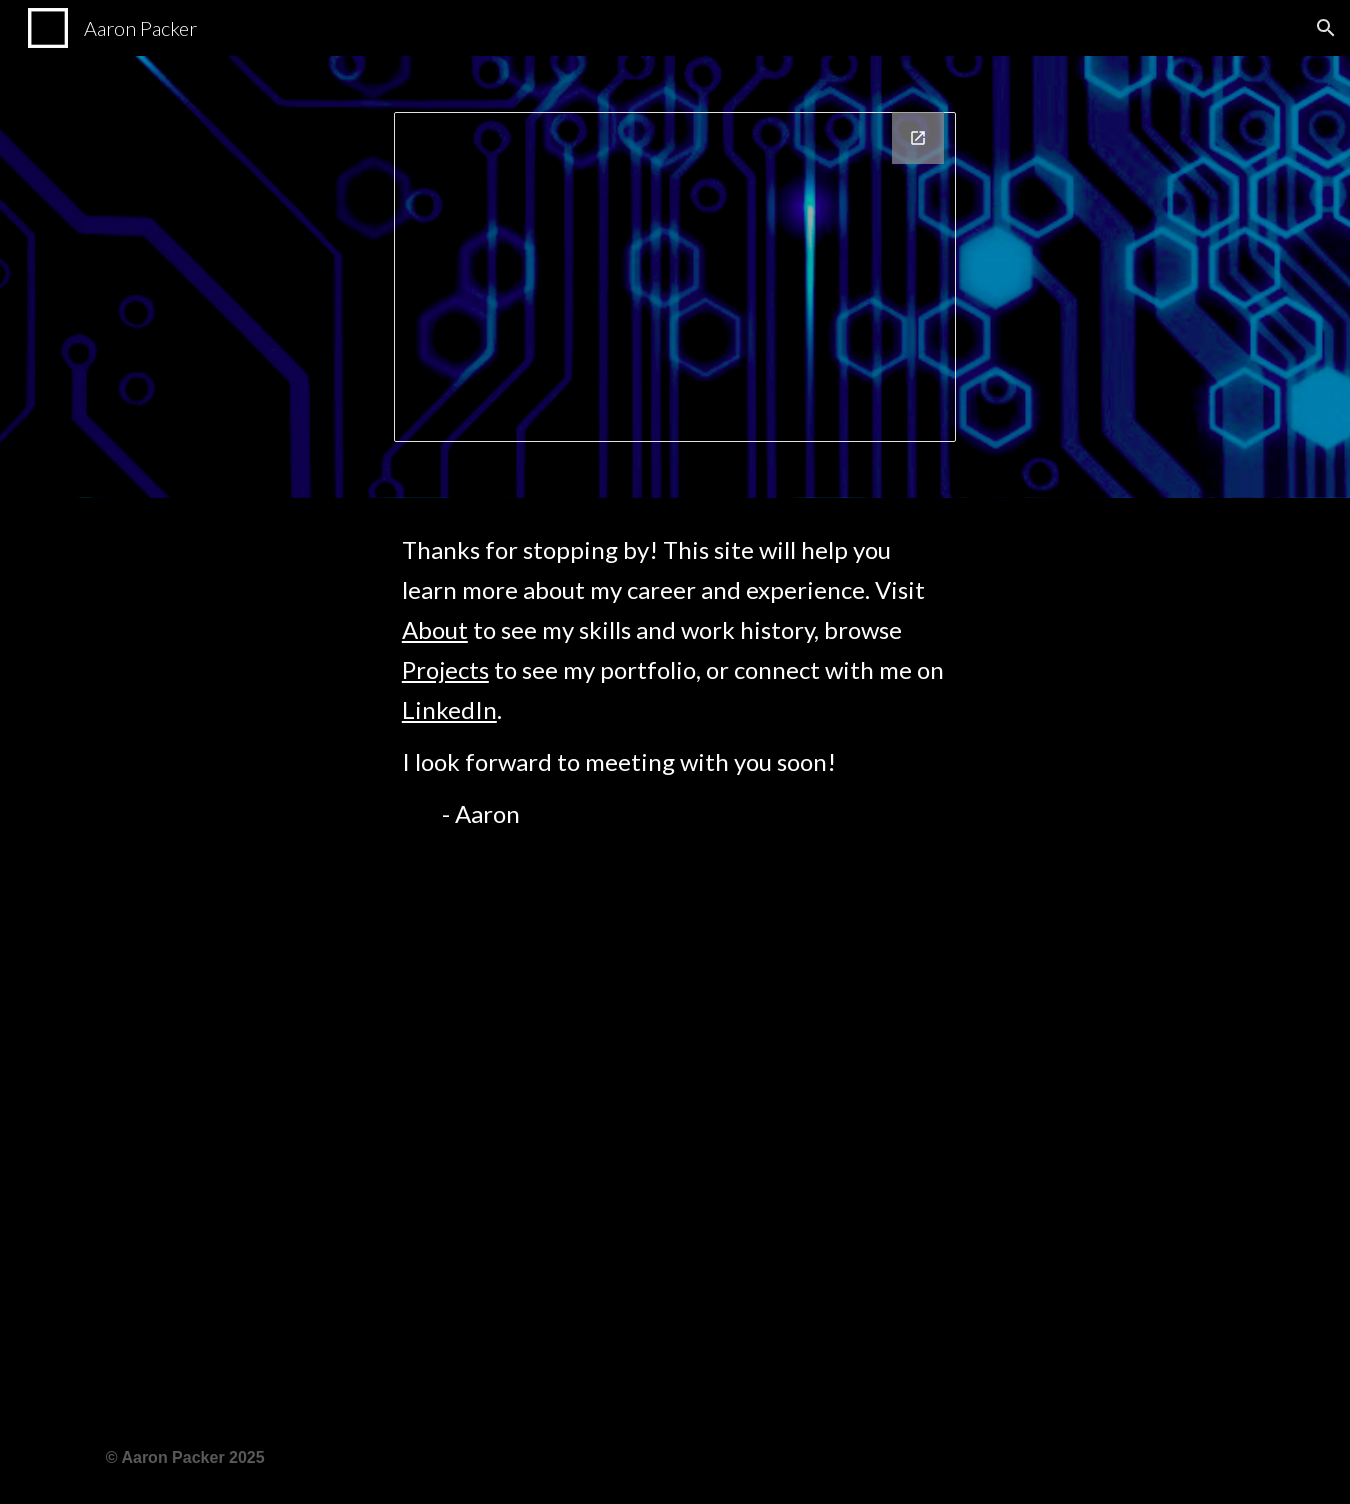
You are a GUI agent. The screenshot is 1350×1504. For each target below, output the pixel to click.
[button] (1326, 28)
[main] (675, 955)
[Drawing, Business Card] (675, 277)
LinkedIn (449, 709)
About (435, 629)
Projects (445, 669)
